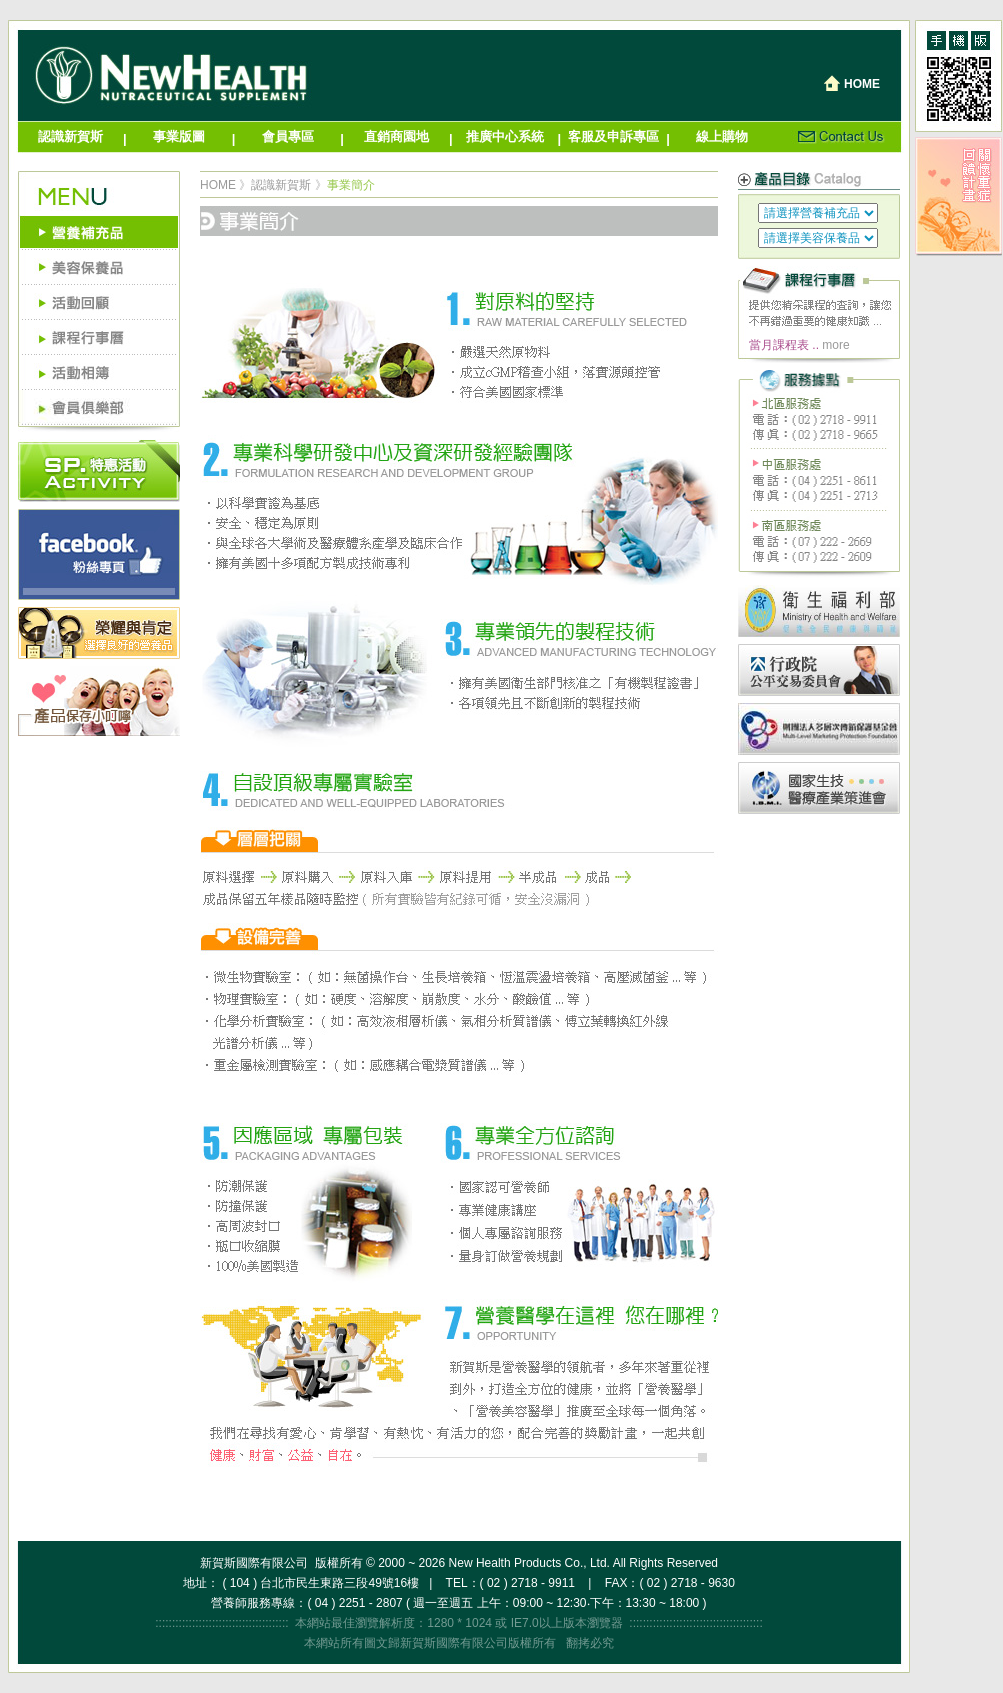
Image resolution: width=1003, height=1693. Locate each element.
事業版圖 (179, 136)
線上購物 (722, 136)
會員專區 (288, 136)
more (835, 345)
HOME (218, 185)
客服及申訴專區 (613, 136)
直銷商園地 (396, 136)
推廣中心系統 (505, 136)
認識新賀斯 (70, 136)
